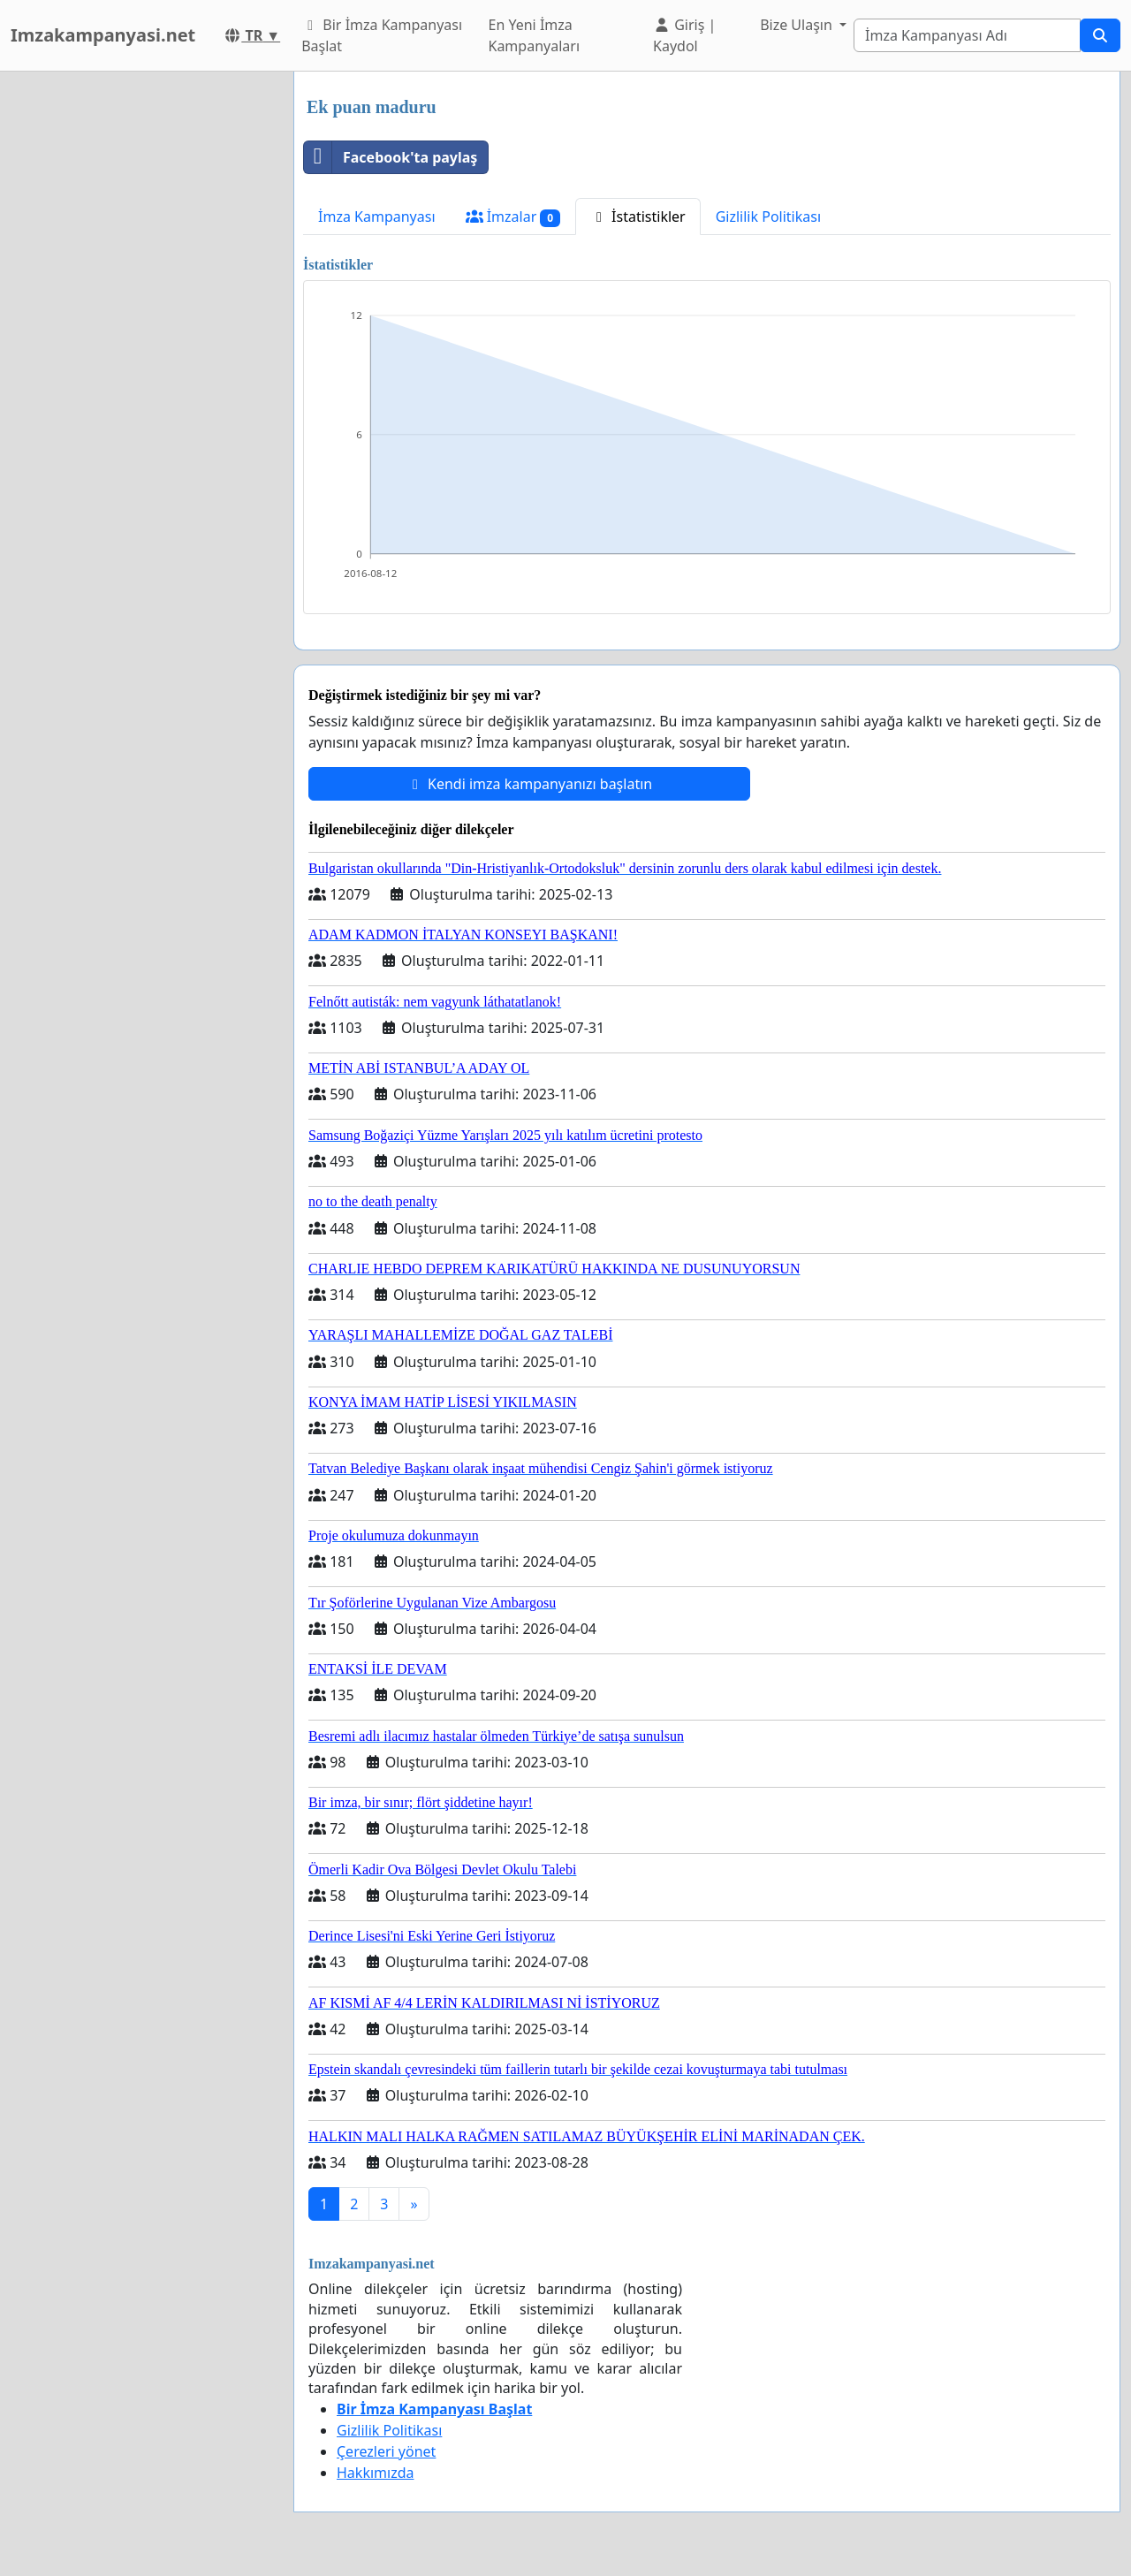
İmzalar (513, 217)
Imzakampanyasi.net (103, 35)
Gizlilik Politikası (768, 216)
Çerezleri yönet (386, 2451)
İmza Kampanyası (377, 216)
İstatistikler (638, 216)
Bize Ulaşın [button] (798, 24)
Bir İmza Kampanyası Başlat (381, 35)
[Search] (967, 35)
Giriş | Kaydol (684, 35)
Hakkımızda (375, 2472)
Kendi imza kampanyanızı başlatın (529, 784)
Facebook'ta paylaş (390, 157)
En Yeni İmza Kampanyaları (534, 35)
